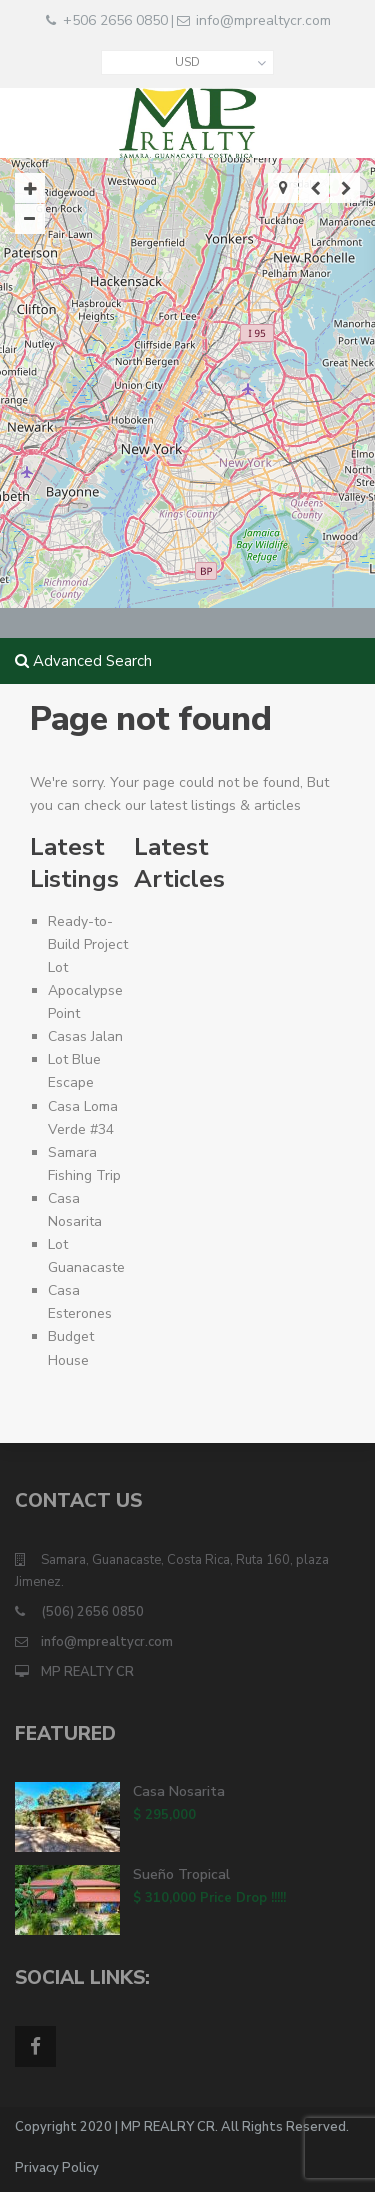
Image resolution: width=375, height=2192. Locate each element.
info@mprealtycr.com (263, 20)
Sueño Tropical (181, 1874)
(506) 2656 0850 (92, 1612)
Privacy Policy (57, 2168)
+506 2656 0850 (115, 20)
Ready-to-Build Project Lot (88, 944)
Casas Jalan (85, 1036)
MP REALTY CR (87, 1672)
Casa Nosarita (179, 1791)
